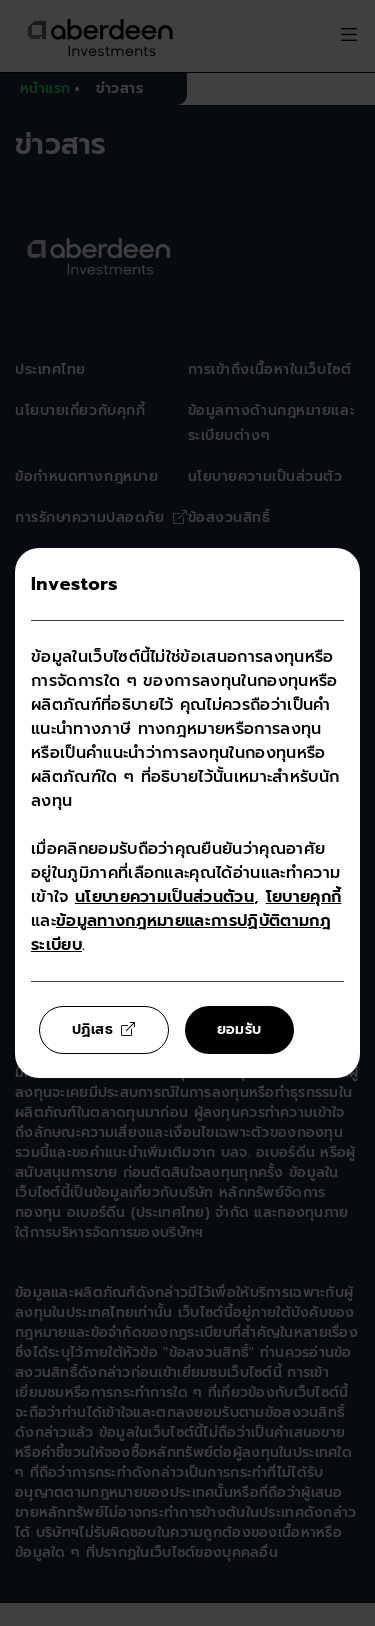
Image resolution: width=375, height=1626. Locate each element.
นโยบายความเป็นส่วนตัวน (164, 897)
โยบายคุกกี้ (304, 897)
